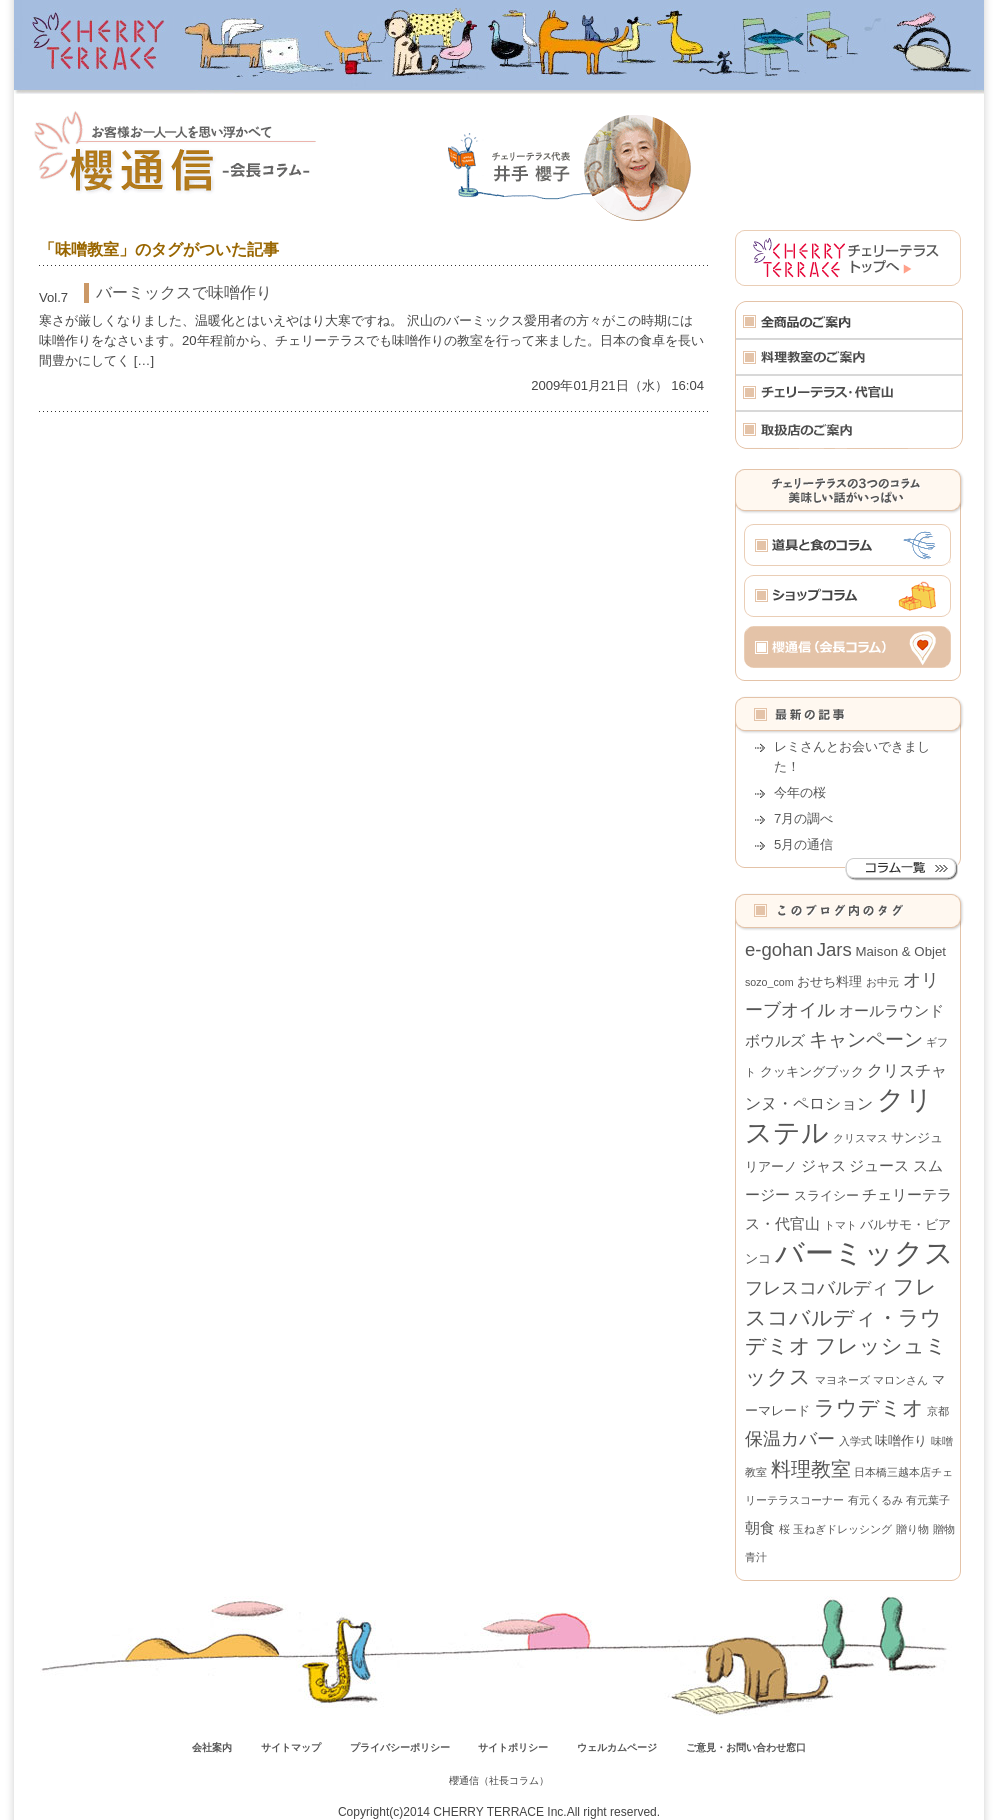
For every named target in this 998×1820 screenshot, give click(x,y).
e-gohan (779, 949)
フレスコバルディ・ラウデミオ (843, 1316)
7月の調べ (803, 818)
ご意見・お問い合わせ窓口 (746, 1747)
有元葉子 (928, 1500)
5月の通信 (803, 844)
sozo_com (769, 982)
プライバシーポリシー (400, 1747)
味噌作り (901, 1440)
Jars (834, 949)
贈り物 (912, 1529)
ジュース (879, 1165)
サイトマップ (291, 1747)
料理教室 (811, 1469)
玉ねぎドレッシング (842, 1529)
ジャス (823, 1165)
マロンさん (900, 1380)
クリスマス (860, 1138)
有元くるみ (875, 1500)
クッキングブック (812, 1071)
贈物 (944, 1529)
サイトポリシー (513, 1747)
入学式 (855, 1441)
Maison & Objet (900, 951)
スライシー (826, 1195)
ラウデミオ (869, 1407)
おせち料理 (829, 981)
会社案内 (212, 1747)
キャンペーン (866, 1039)
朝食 (760, 1527)
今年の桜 (800, 792)
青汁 (756, 1557)
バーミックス (864, 1252)
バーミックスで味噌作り (184, 292)
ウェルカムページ (617, 1747)
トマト (840, 1225)
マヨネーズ (842, 1380)
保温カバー (790, 1439)
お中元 (882, 982)
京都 (938, 1411)
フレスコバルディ (817, 1288)
